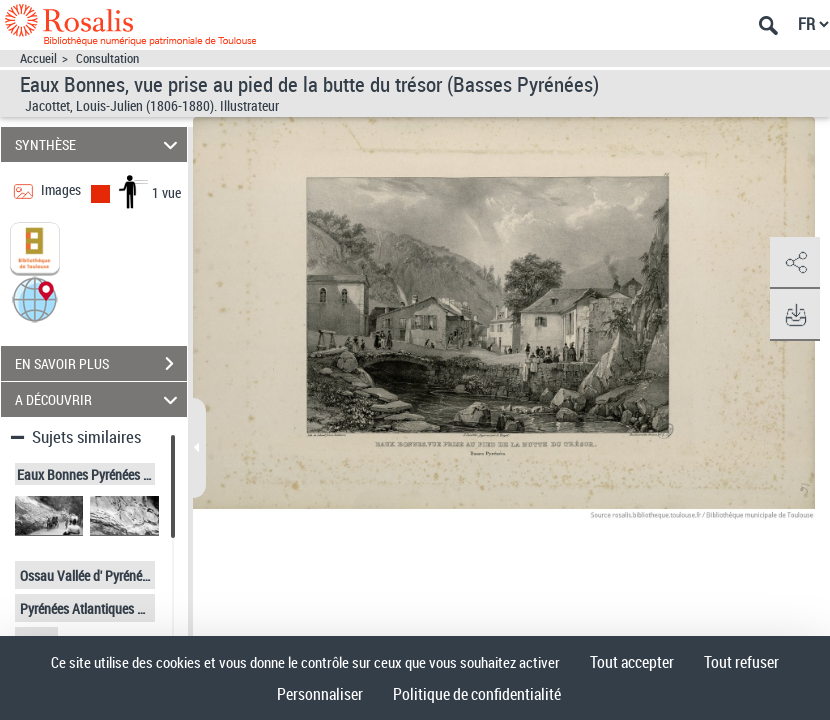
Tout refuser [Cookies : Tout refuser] (741, 662)
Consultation (107, 58)
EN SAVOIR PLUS (101, 364)
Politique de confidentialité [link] (477, 694)
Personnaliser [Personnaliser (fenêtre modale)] (320, 694)
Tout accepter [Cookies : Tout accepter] (632, 662)
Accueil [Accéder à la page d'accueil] (38, 58)
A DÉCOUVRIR (99, 399)
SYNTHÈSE (99, 144)
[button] (35, 298)
